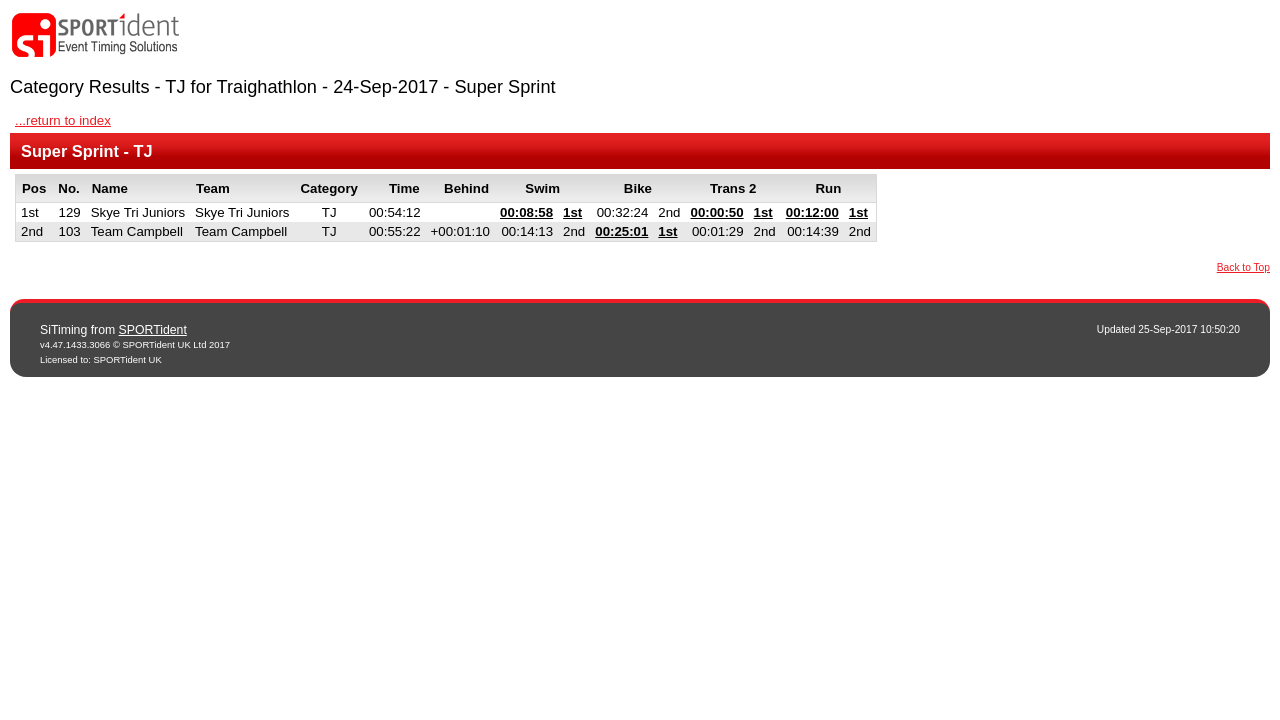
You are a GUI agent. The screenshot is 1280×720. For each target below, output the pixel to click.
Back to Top (1243, 267)
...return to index (63, 120)
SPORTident (153, 330)
